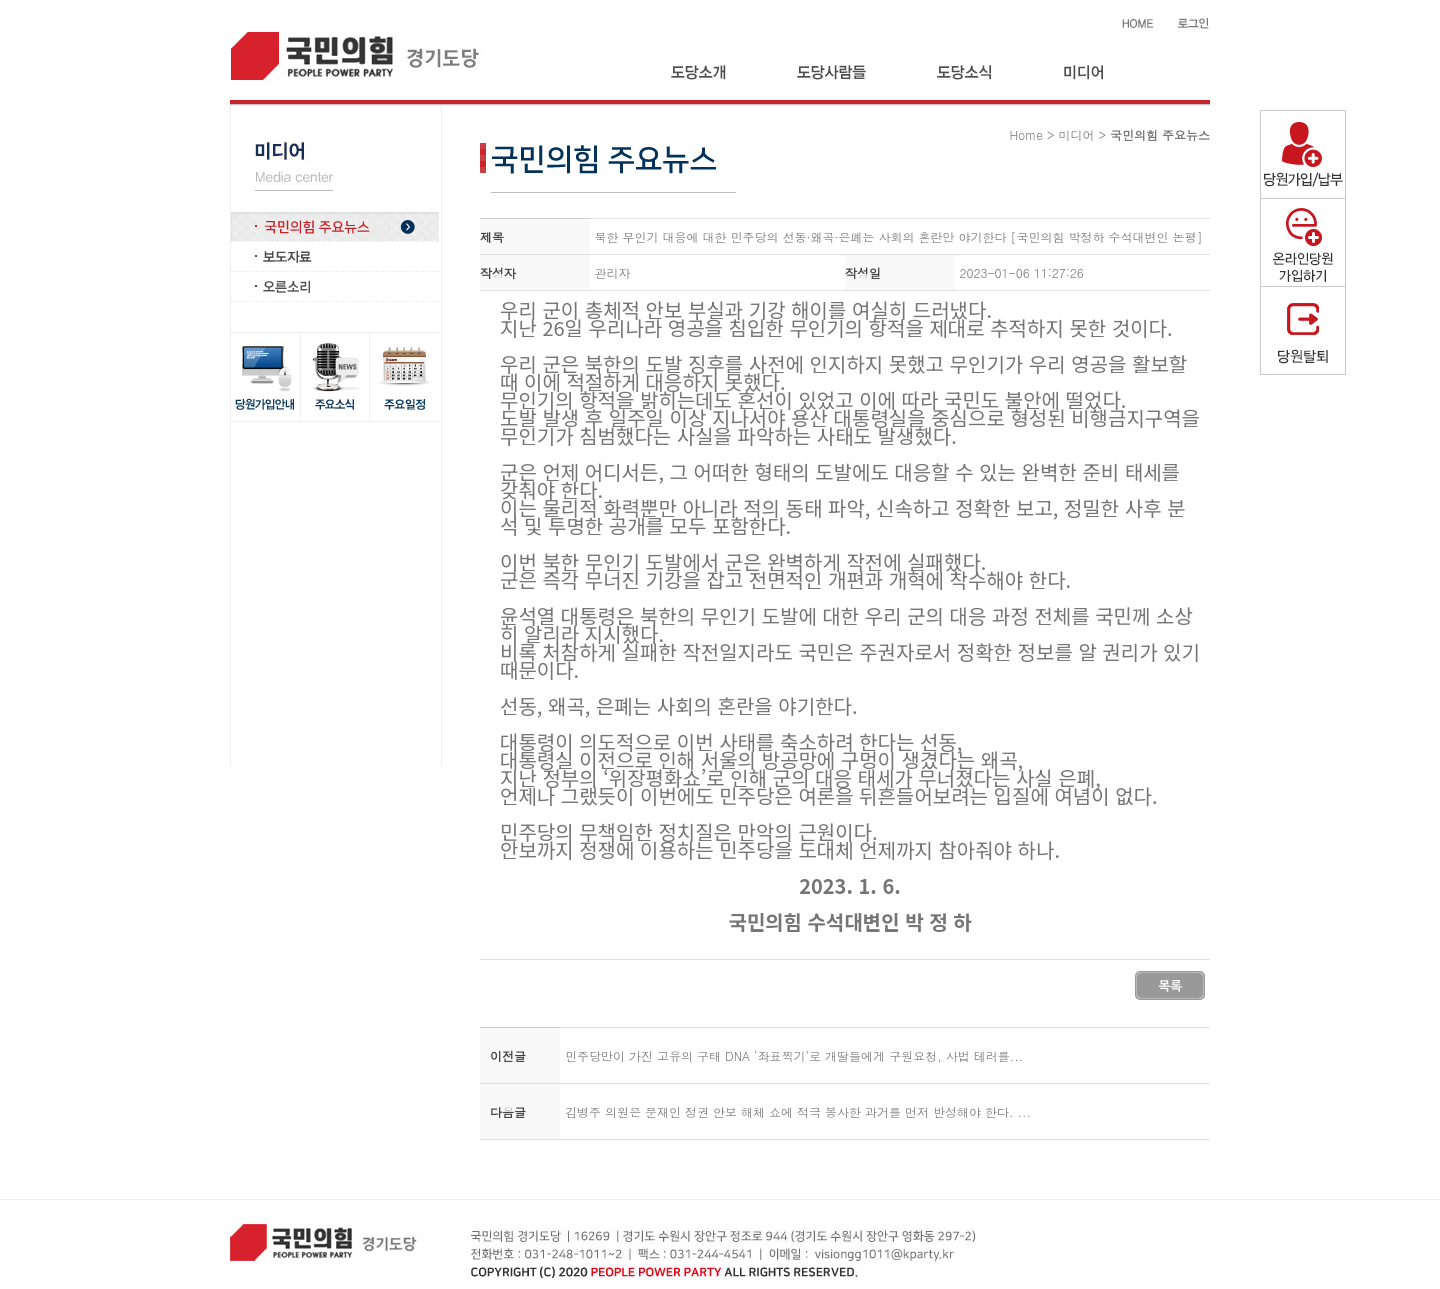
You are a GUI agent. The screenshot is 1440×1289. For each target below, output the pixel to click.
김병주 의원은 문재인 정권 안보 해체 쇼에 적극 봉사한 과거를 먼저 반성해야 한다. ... (798, 1111)
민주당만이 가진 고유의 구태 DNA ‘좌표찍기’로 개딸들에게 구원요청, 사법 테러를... (794, 1055)
